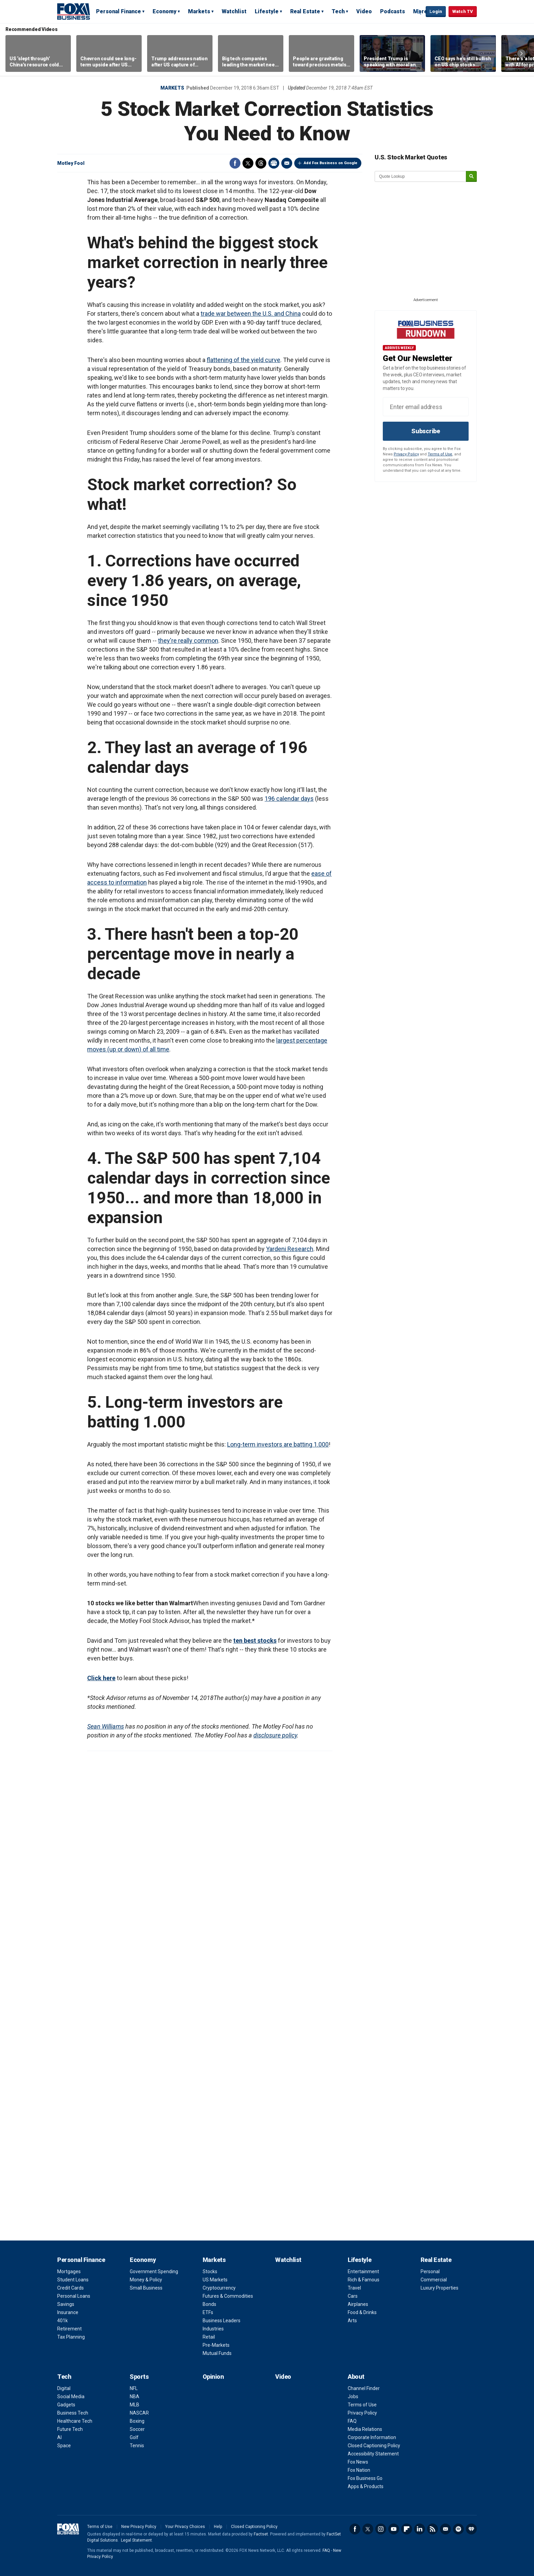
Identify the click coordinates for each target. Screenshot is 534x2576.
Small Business (146, 2288)
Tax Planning (71, 2337)
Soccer (137, 2429)
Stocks (210, 2271)
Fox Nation (359, 2470)
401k (62, 2320)
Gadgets (66, 2404)
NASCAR (139, 2413)
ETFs (208, 2312)
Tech (338, 11)
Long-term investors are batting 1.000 (278, 1444)
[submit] (471, 176)
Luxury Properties (439, 2288)
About (356, 2376)
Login (435, 11)
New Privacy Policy (138, 2526)
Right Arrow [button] (521, 53)
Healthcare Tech (74, 2421)
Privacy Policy (406, 454)
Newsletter (445, 2529)
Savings (65, 2304)
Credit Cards (70, 2288)
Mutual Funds (217, 2353)
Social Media (70, 2396)
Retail (209, 2337)
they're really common (188, 640)
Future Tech (70, 2429)
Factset (261, 2534)
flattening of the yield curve (243, 359)
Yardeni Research (289, 1248)
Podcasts (392, 11)
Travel (354, 2288)
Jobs (353, 2396)
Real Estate (305, 11)
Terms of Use (440, 454)
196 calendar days (289, 798)
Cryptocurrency (219, 2288)
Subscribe (425, 431)
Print (273, 163)
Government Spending (154, 2271)
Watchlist (234, 11)
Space (64, 2445)
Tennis (137, 2445)
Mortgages (69, 2271)
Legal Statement (136, 2540)
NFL (134, 2388)
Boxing (137, 2421)
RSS (432, 2529)
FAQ (352, 2421)
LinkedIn (419, 2529)
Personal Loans (73, 2296)
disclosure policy (275, 1735)
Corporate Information (372, 2437)
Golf (134, 2437)
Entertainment (363, 2271)
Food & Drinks (362, 2312)
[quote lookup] (421, 176)
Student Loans (73, 2279)
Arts (352, 2320)
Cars (353, 2296)
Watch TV (462, 11)
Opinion (213, 2376)
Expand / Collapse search (419, 12)
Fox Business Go (365, 2478)
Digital (63, 2388)
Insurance (67, 2312)
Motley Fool (70, 163)
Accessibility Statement (373, 2453)
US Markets (215, 2279)
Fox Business (73, 11)
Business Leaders (221, 2320)
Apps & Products (365, 2486)
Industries (213, 2328)
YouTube (393, 2529)
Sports (139, 2376)
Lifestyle (267, 11)
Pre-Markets (216, 2345)
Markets (199, 11)
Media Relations (365, 2429)
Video (364, 11)
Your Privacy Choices (185, 2526)
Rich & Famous (363, 2279)
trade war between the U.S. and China (251, 313)
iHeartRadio (471, 2529)
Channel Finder (364, 2388)
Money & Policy (146, 2279)
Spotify (458, 2529)
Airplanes (358, 2304)
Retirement (69, 2328)
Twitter (247, 163)
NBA (134, 2396)
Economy (164, 11)
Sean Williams (105, 1726)
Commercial (434, 2279)
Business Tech (72, 2413)
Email (286, 163)
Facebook (235, 163)
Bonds (209, 2304)
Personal (430, 2271)
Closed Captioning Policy (374, 2445)
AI (59, 2437)
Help (218, 2526)
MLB (134, 2404)
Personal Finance (118, 11)
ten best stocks (255, 1640)
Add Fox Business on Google (330, 163)
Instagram (380, 2529)
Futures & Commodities (228, 2296)
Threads (260, 163)
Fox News (358, 2462)
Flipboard (406, 2529)
